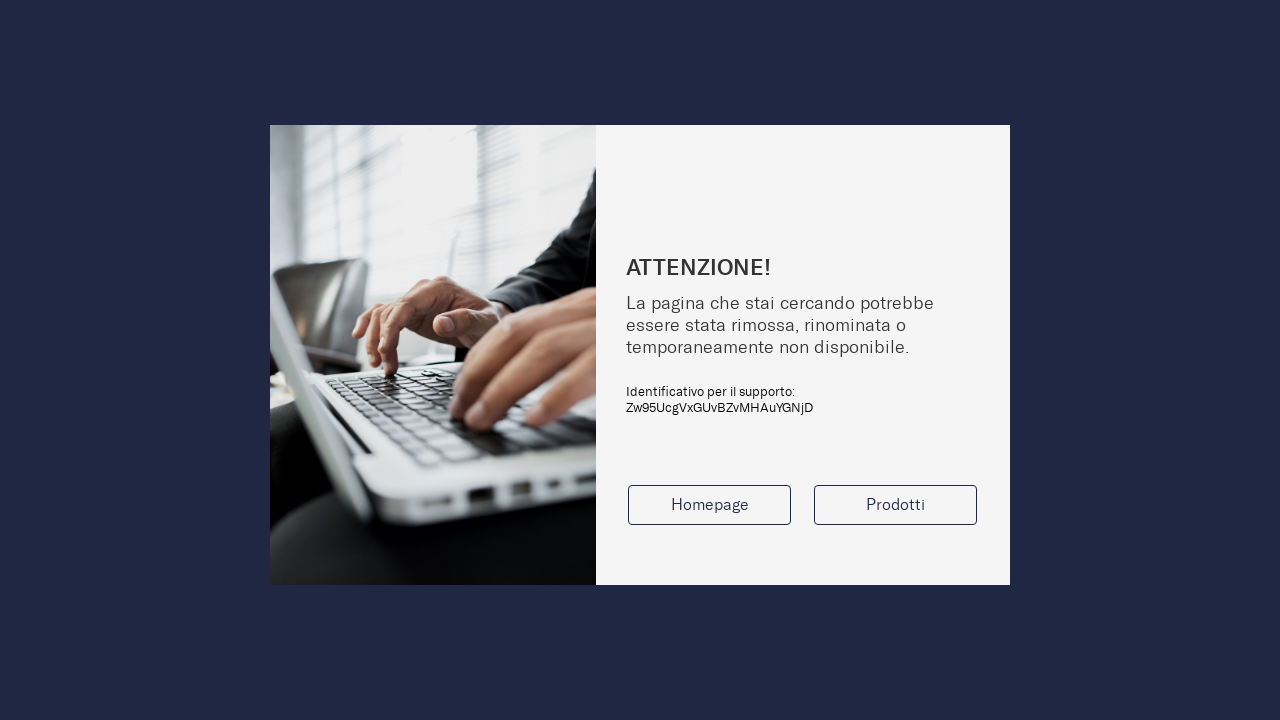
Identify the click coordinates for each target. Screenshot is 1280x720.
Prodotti (895, 504)
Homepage (710, 504)
